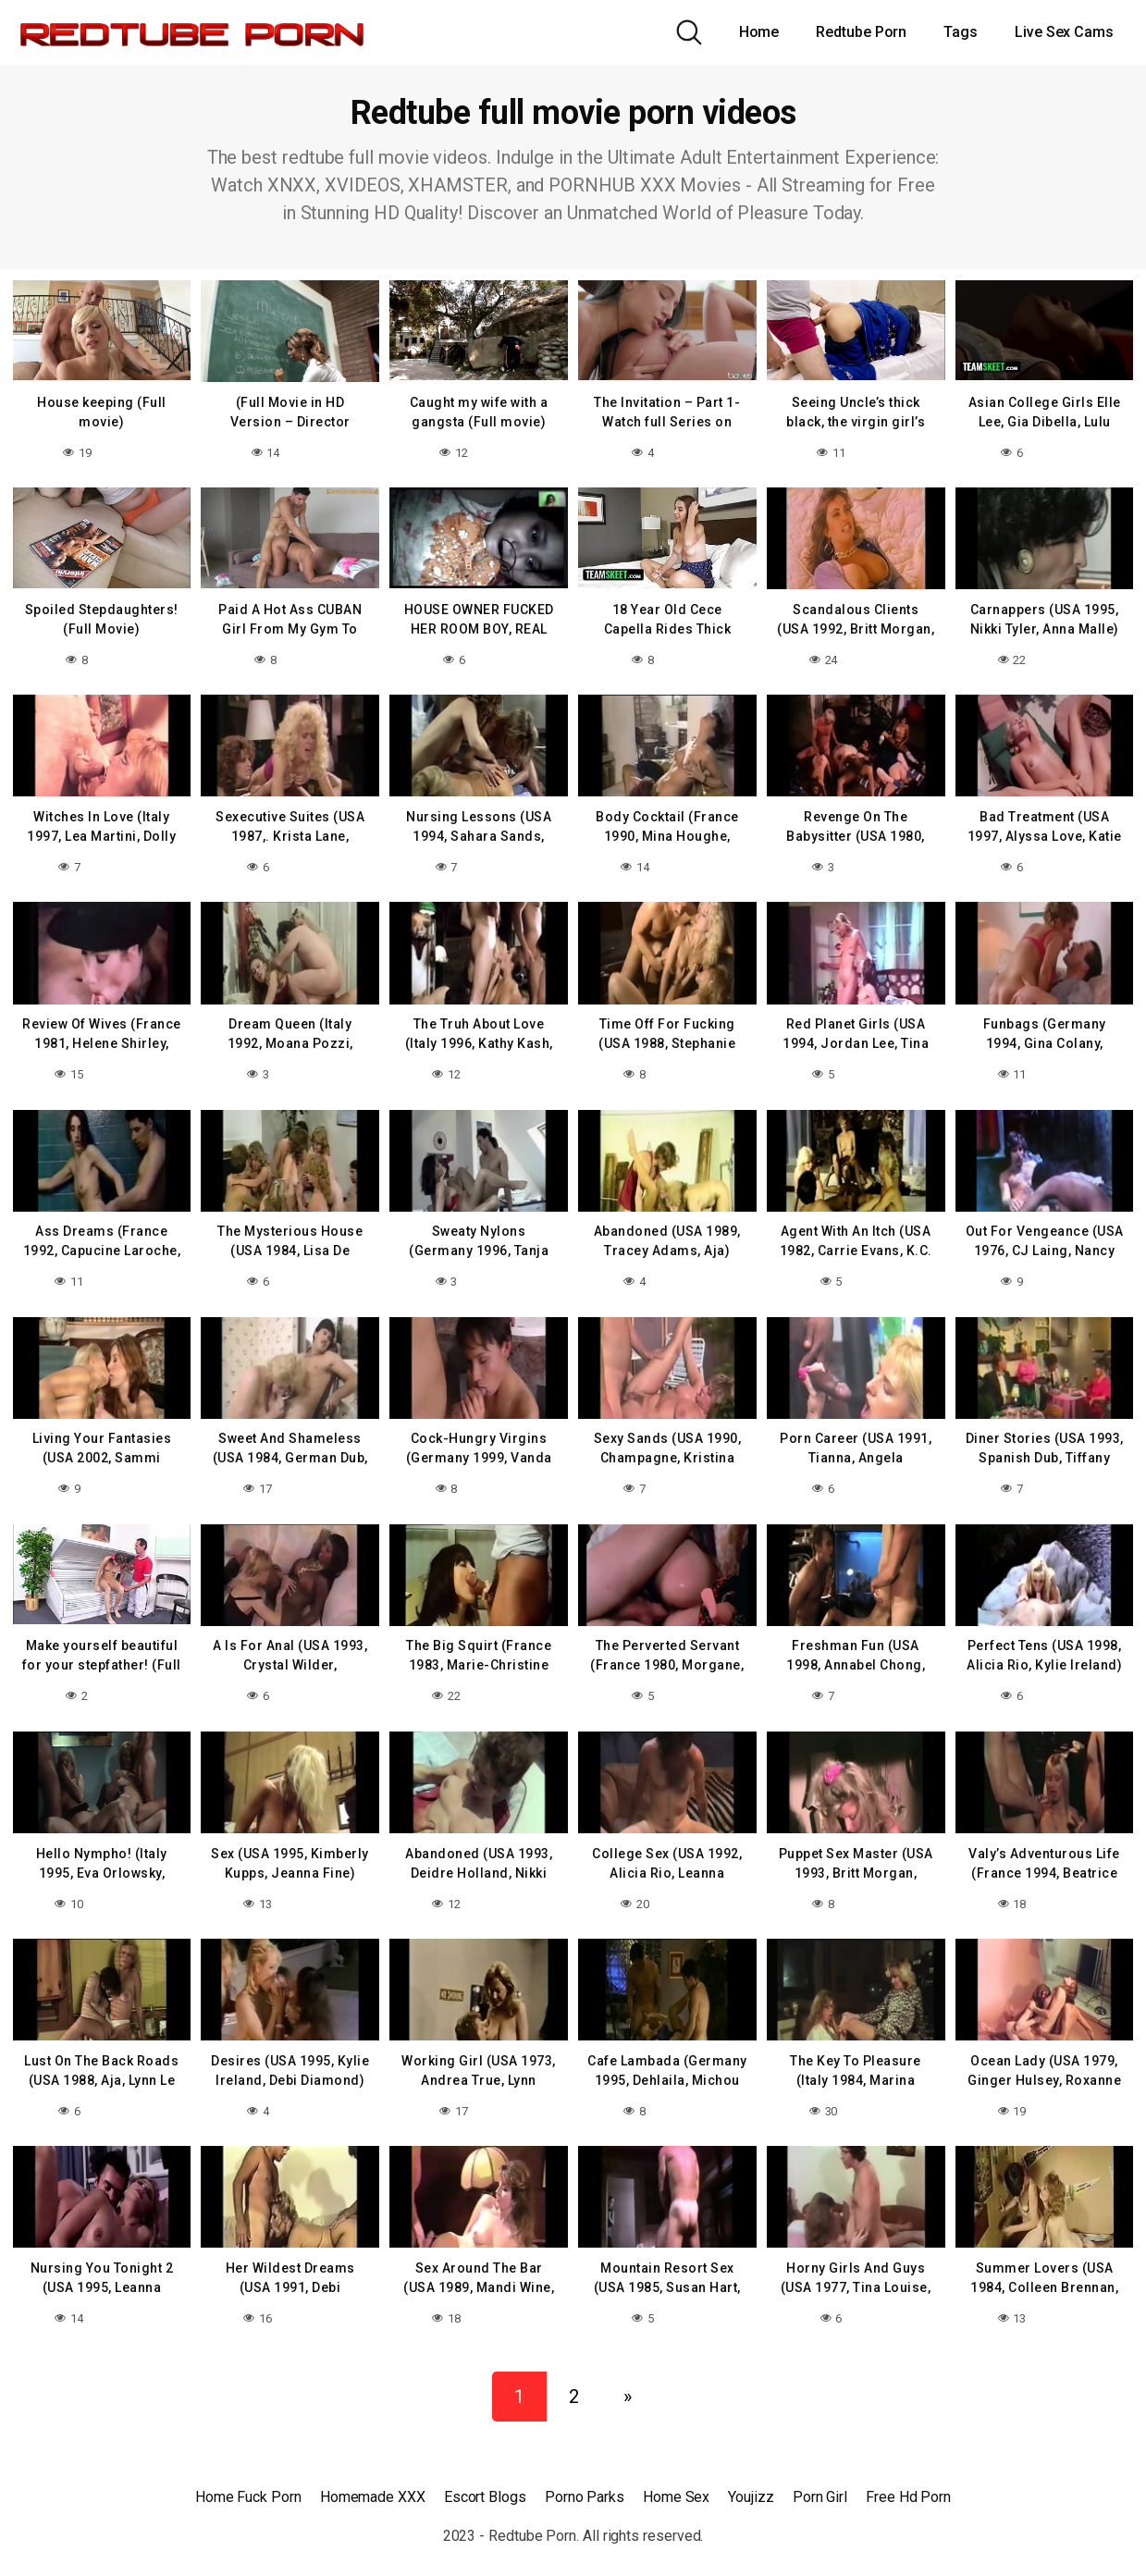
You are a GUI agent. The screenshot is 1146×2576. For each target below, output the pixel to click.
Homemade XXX (372, 2483)
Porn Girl (820, 2483)
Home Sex (676, 2483)
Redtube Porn (861, 32)
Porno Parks (584, 2483)
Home (759, 32)
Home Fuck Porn (248, 2483)
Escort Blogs (485, 2483)
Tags (960, 32)
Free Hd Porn (908, 2483)
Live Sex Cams (1064, 32)
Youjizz (750, 2483)
